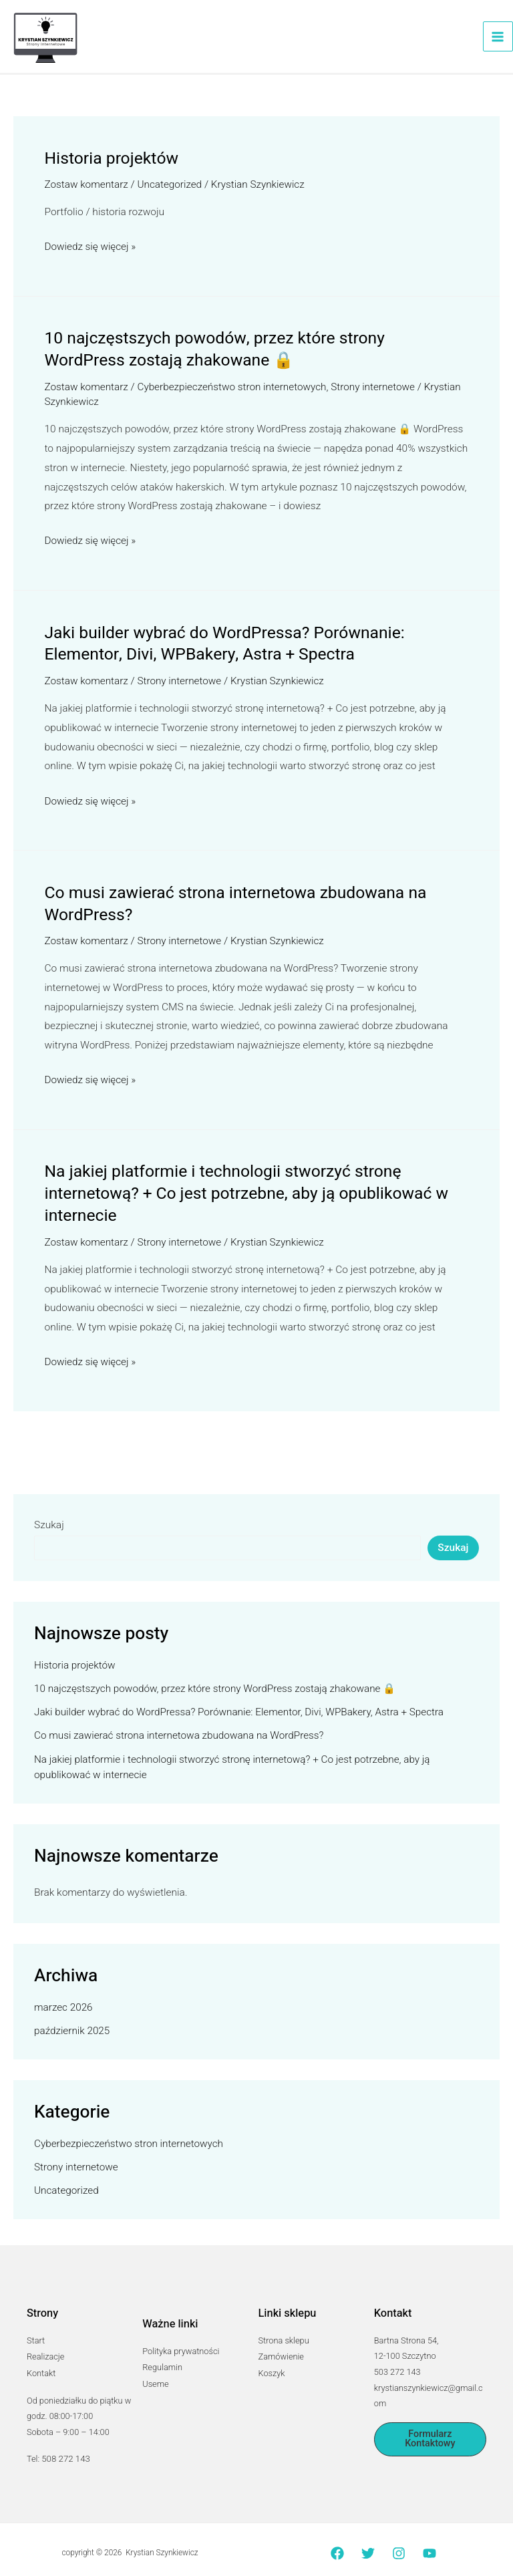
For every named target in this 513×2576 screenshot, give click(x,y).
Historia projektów (109, 160)
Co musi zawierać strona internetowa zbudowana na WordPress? (228, 898)
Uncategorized (171, 186)
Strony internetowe (377, 386)
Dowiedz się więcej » (91, 248)
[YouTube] (429, 2540)
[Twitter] (368, 2540)
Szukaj (49, 1514)
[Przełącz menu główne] (498, 38)
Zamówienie (281, 2346)
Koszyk (272, 2361)
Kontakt (41, 2361)
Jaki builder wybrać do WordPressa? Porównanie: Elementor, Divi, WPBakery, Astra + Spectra (218, 641)
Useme (155, 2372)
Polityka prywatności (180, 2340)
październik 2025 (72, 2020)
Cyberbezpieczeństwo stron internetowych (234, 386)
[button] (430, 2429)
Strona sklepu (284, 2330)
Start (36, 2330)
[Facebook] (337, 2540)
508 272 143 (64, 2446)
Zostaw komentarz (87, 186)
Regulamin (162, 2356)
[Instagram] (398, 2540)
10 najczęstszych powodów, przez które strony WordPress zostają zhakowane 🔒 (249, 349)
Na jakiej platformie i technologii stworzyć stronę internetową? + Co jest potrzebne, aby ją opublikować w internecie (239, 1185)
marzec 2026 (64, 1997)
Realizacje (45, 2346)
